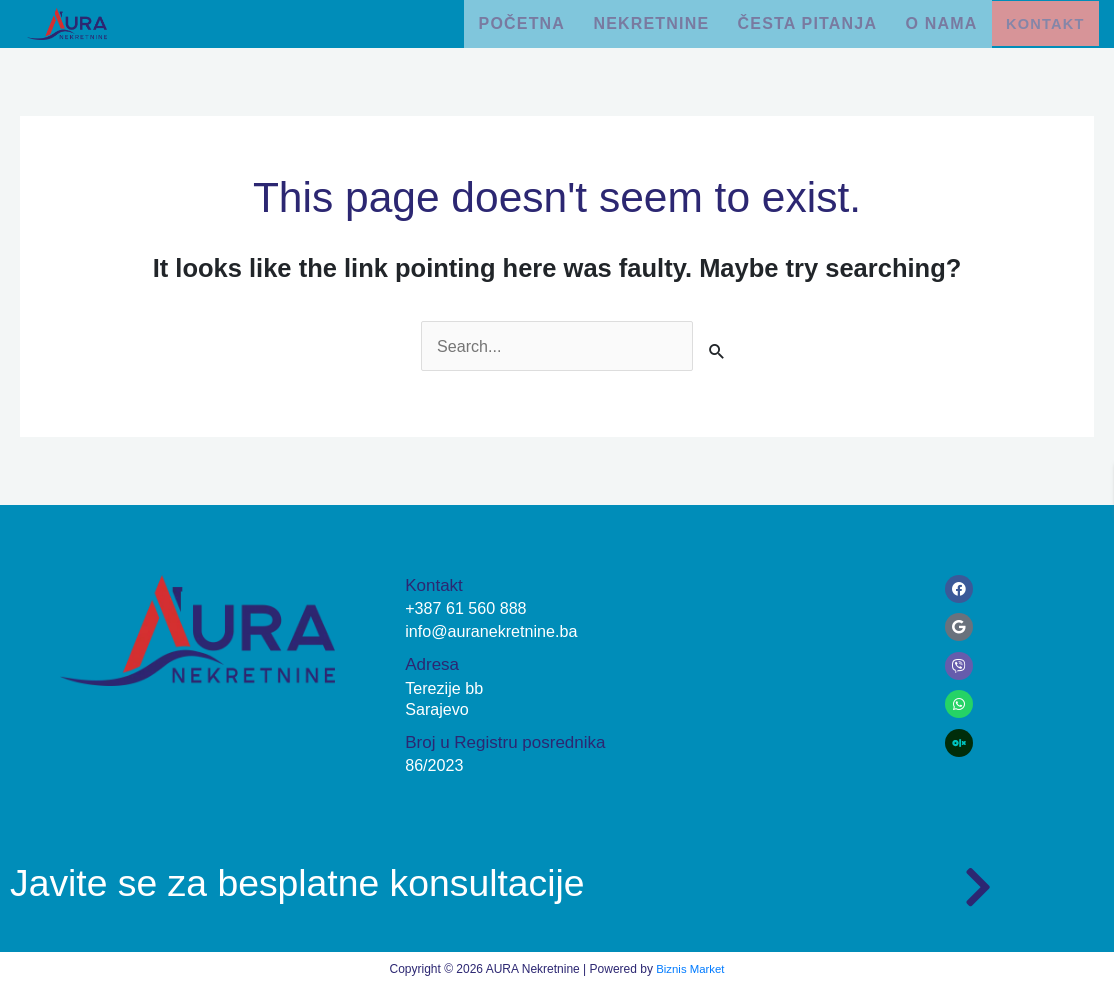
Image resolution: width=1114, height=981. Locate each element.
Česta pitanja (798, 20)
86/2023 (435, 761)
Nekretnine (637, 20)
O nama (938, 20)
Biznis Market (690, 965)
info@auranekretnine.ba (496, 627)
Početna (500, 20)
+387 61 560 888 (469, 604)
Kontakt (1045, 21)
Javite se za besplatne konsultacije (333, 876)
